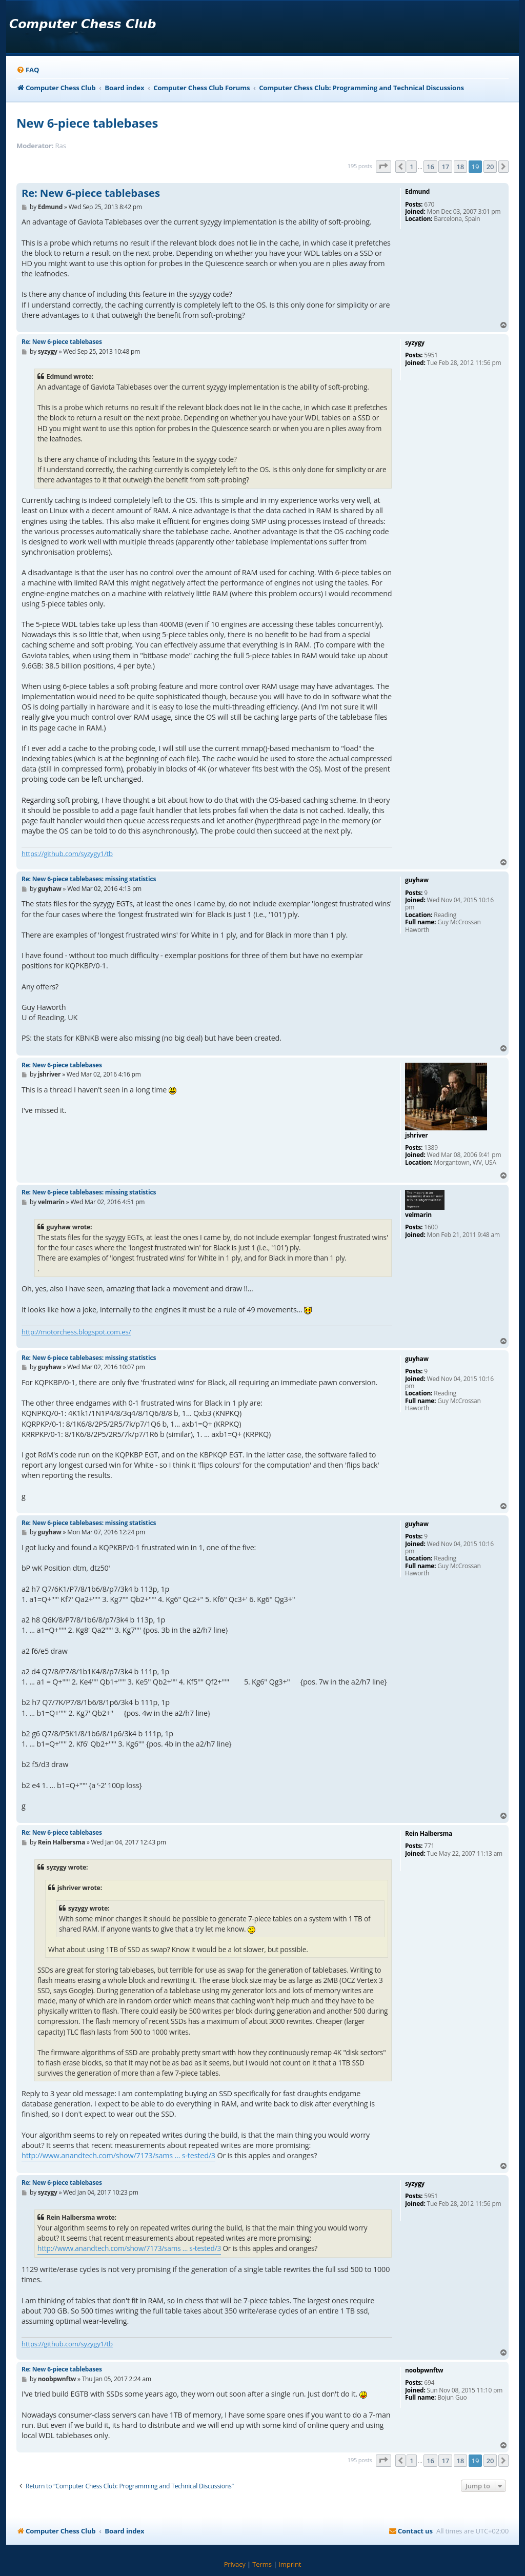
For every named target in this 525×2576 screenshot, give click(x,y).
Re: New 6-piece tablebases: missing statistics (89, 879)
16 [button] (430, 166)
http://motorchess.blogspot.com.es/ (76, 1331)
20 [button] (490, 166)
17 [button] (445, 166)
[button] (383, 166)
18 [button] (460, 166)
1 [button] (411, 166)
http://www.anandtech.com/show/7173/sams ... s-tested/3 (118, 2155)
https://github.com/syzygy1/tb (67, 853)
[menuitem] (27, 70)
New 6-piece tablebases (87, 122)
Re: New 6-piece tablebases (91, 193)
